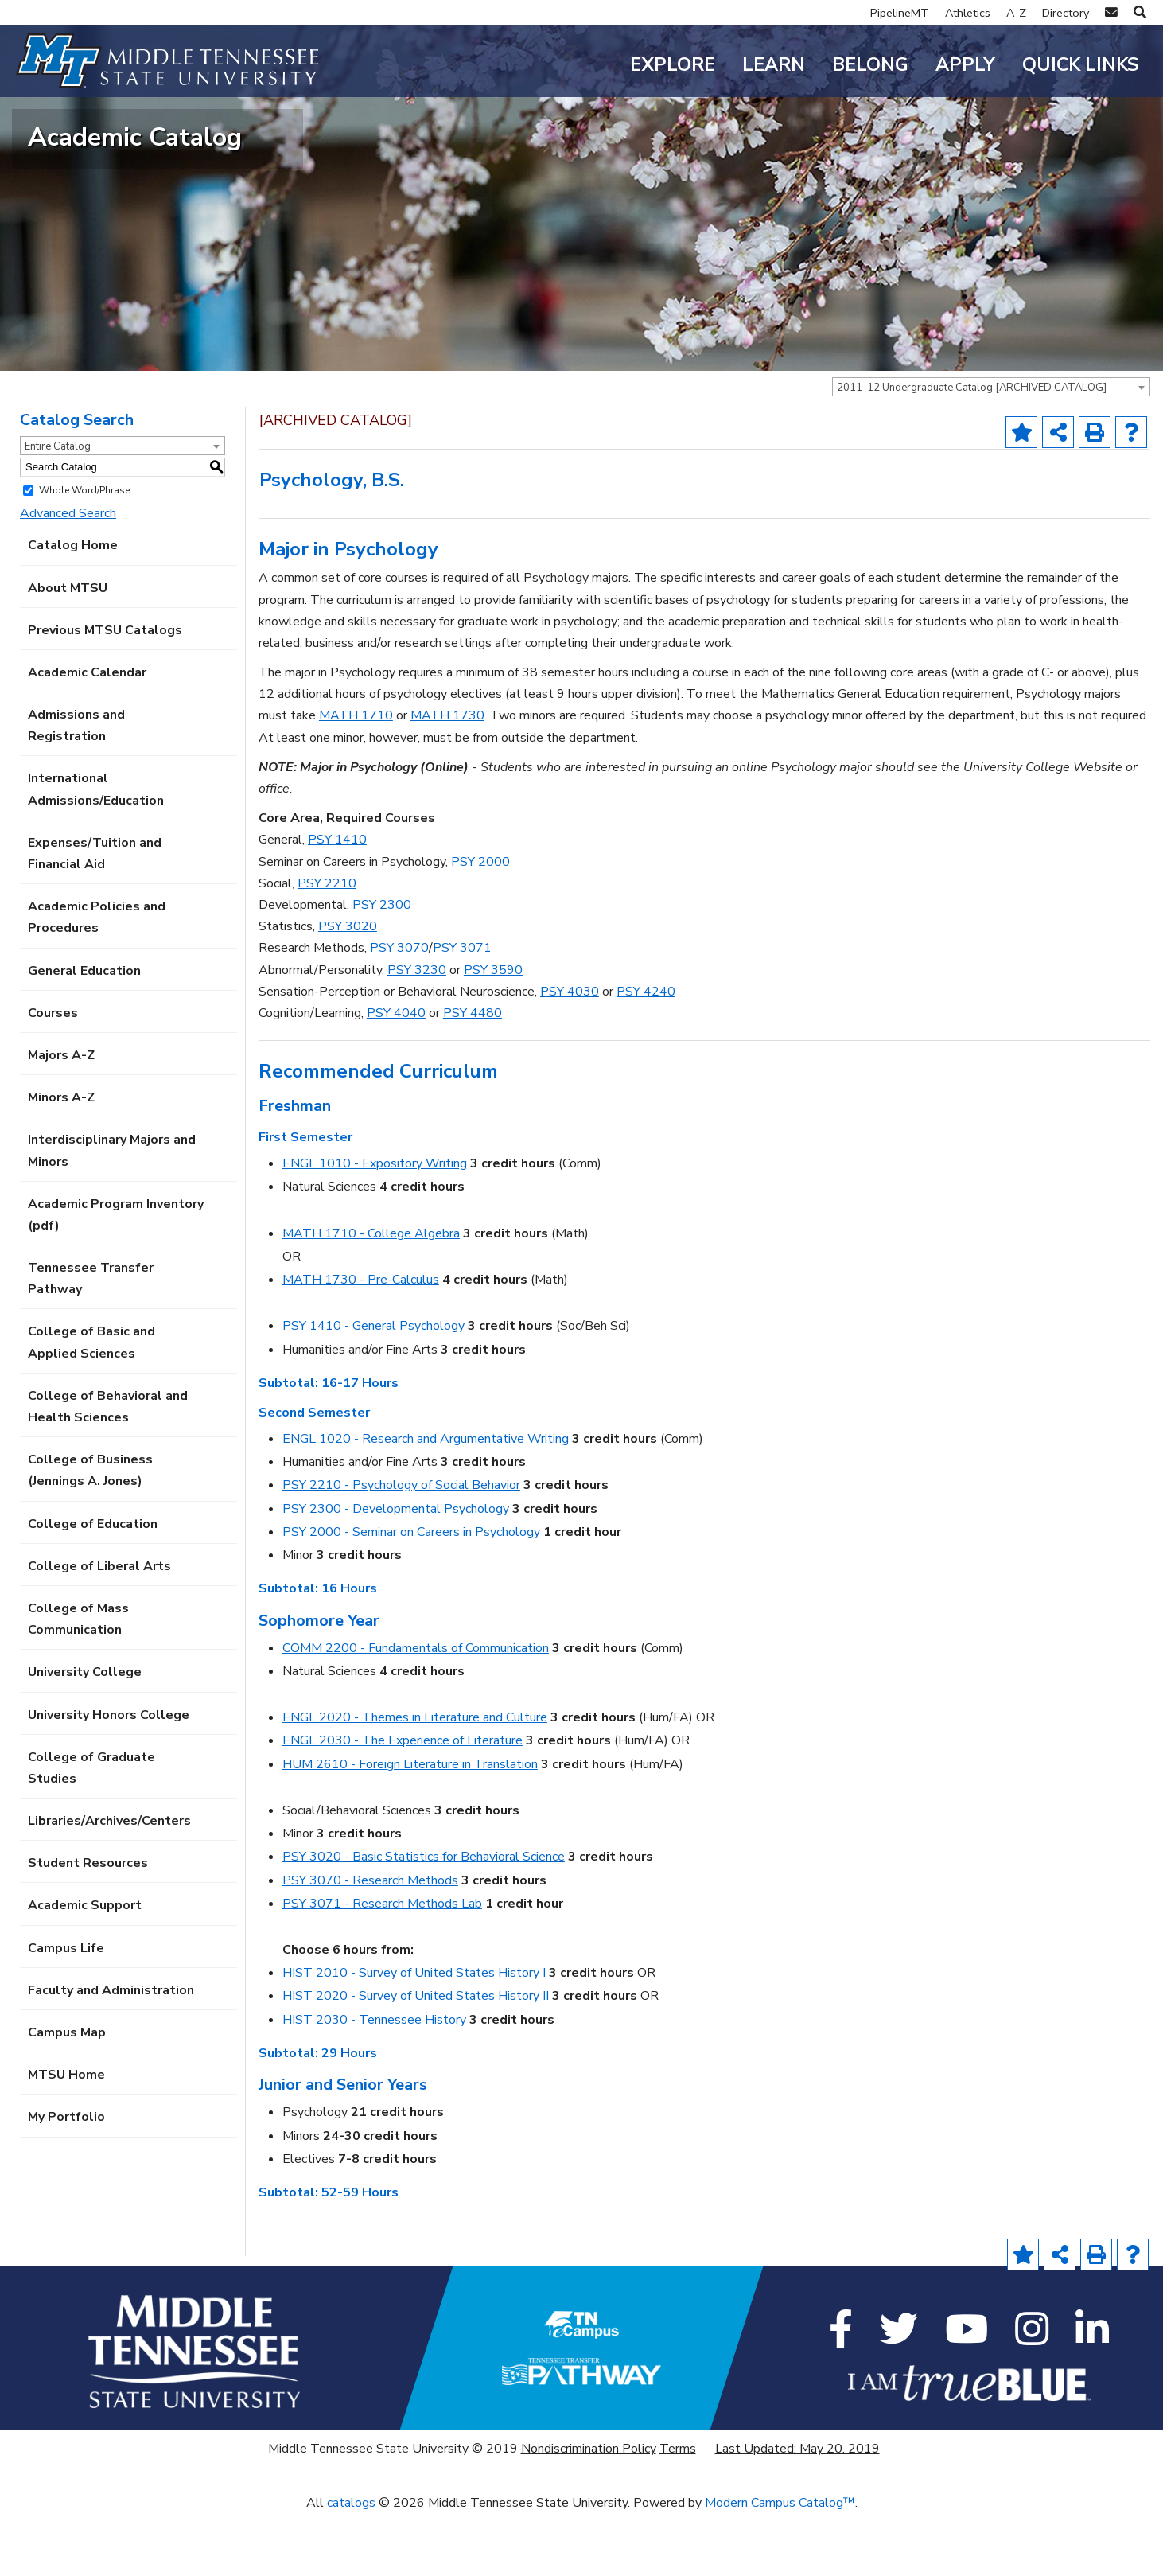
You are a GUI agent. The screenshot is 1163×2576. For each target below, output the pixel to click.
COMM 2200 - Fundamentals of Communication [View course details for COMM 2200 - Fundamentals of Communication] (415, 1710)
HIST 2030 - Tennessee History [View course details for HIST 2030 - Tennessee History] (374, 2082)
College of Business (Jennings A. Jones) (90, 1532)
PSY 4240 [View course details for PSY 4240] (646, 1053)
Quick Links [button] (1080, 65)
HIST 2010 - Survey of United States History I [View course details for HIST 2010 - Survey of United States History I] (414, 2035)
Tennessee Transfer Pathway (91, 1340)
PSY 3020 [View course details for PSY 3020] (347, 988)
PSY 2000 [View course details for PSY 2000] (480, 924)
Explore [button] (672, 65)
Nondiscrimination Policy (588, 2510)
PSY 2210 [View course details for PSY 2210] (327, 945)
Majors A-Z (61, 1117)
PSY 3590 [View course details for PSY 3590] (493, 1031)
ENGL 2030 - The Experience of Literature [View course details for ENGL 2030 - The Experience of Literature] (402, 1802)
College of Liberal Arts (99, 1628)
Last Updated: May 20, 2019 (797, 2510)
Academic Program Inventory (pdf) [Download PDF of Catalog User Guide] (116, 1276)
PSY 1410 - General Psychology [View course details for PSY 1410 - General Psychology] (373, 1388)
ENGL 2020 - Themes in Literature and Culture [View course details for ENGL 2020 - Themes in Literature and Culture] (414, 1779)
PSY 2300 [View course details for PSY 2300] (381, 967)
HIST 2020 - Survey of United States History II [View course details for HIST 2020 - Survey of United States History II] (415, 2058)
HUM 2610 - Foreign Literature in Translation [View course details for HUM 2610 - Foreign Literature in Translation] (410, 1826)
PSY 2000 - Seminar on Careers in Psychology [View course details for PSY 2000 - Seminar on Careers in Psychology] (411, 1594)
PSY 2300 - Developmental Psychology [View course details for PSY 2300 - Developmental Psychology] (395, 1570)
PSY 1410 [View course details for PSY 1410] (337, 901)
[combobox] (991, 448)
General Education (84, 1033)
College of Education (93, 1586)
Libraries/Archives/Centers (109, 1883)
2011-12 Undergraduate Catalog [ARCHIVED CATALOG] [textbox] (972, 449)
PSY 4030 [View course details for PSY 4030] (569, 1053)
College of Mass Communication (78, 1681)
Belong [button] (870, 65)
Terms (677, 2510)
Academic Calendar (87, 734)
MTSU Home (66, 2136)
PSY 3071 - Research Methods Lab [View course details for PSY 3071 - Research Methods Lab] (382, 1965)
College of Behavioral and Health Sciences (108, 1468)
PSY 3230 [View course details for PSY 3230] (416, 1031)
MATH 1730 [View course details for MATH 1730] (447, 777)
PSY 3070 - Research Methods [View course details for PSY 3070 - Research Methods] (370, 1942)
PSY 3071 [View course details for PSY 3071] (462, 1010)
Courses (53, 1075)
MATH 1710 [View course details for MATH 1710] (356, 777)
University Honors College (108, 1776)
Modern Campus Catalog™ (780, 2565)
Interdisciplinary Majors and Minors (112, 1212)
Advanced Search (68, 575)
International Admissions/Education (96, 851)
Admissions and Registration (76, 787)
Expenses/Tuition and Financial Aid (94, 915)
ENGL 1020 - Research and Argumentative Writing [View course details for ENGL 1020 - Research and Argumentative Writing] (425, 1501)
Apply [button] (965, 65)
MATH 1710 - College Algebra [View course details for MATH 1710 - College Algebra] (371, 1295)
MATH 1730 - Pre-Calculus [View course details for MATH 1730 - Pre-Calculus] (360, 1341)
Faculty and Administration (111, 2052)
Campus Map (67, 2094)
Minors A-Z (61, 1159)
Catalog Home (73, 607)
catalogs (351, 2565)
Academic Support (85, 1967)
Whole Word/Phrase (84, 552)
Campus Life (66, 2010)
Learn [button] (773, 65)
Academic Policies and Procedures (96, 979)
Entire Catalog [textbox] (58, 508)
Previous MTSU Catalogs (105, 692)
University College (85, 1734)
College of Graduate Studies (91, 1829)
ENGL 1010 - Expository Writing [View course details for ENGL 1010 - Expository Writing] (374, 1225)
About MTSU (67, 649)
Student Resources (88, 1925)
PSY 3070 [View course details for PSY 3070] (399, 1010)
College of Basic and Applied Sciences (91, 1404)
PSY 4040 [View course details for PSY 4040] (396, 1075)
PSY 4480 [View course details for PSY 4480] (472, 1075)
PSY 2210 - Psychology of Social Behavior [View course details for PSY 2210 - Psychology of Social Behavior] (401, 1547)
